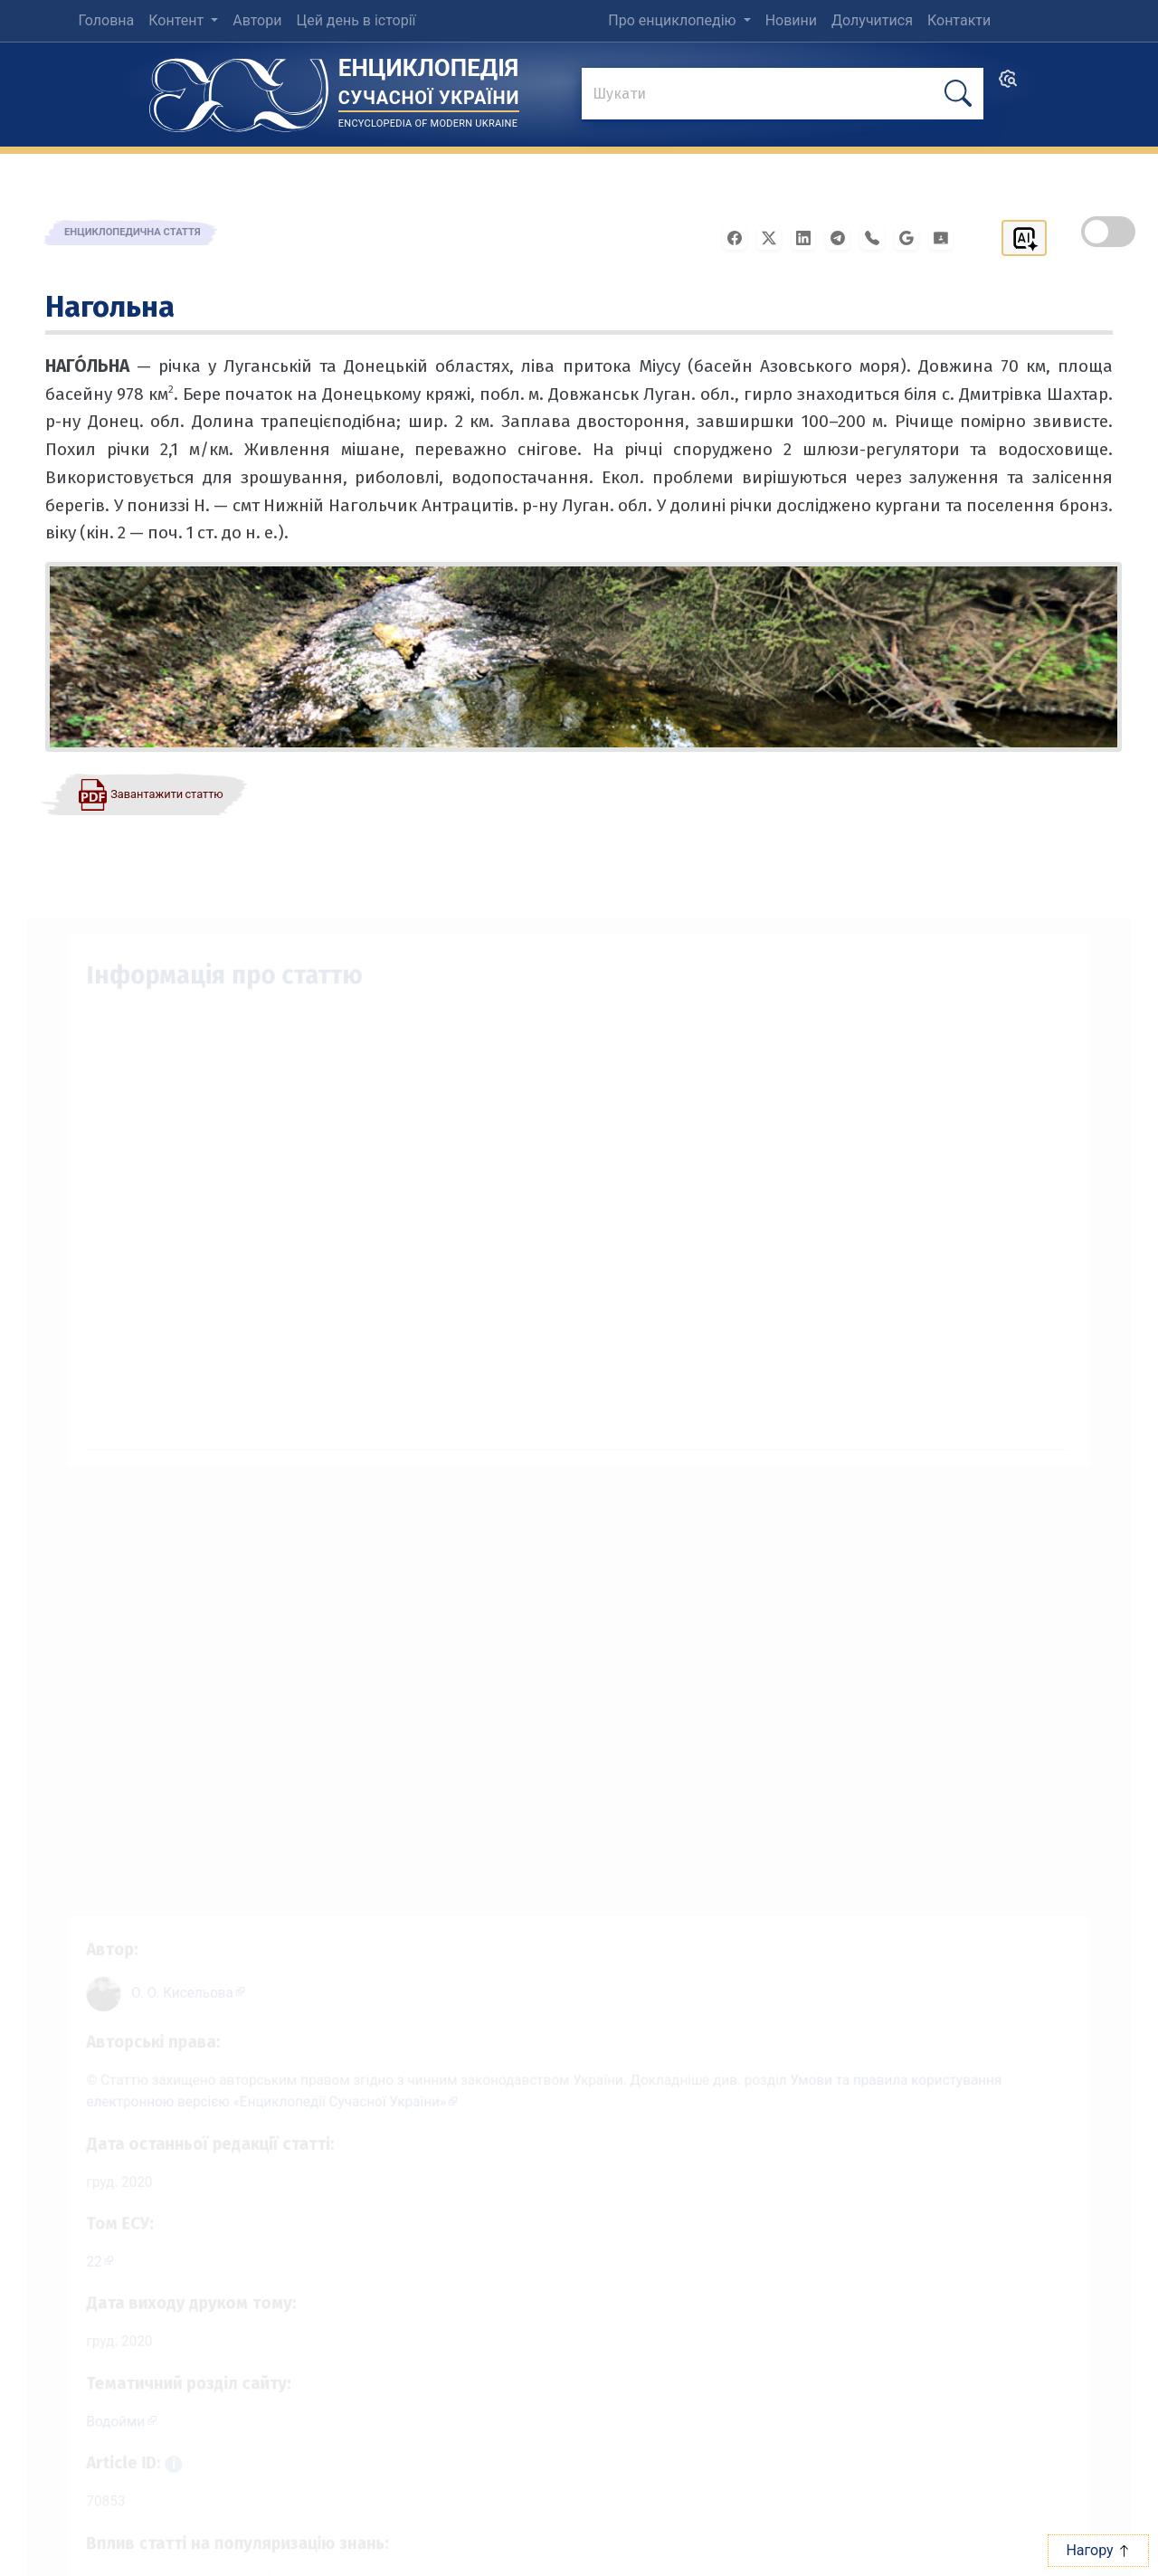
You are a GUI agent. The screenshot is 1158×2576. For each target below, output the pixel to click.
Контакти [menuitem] (959, 20)
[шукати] (958, 94)
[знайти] (782, 95)
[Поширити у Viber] (877, 236)
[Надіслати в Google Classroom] (946, 236)
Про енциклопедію (673, 20)
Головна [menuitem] (106, 20)
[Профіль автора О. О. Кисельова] (170, 1968)
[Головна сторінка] (238, 89)
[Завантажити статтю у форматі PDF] (150, 793)
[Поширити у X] (774, 236)
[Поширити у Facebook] (740, 236)
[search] (1008, 84)
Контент (177, 20)
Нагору (1098, 2550)
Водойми (94, 2417)
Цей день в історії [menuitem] (355, 20)
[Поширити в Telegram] (843, 236)
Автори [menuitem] (257, 20)
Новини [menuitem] (791, 20)
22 (71, 2249)
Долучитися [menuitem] (872, 20)
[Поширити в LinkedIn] (809, 236)
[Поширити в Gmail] (912, 236)
